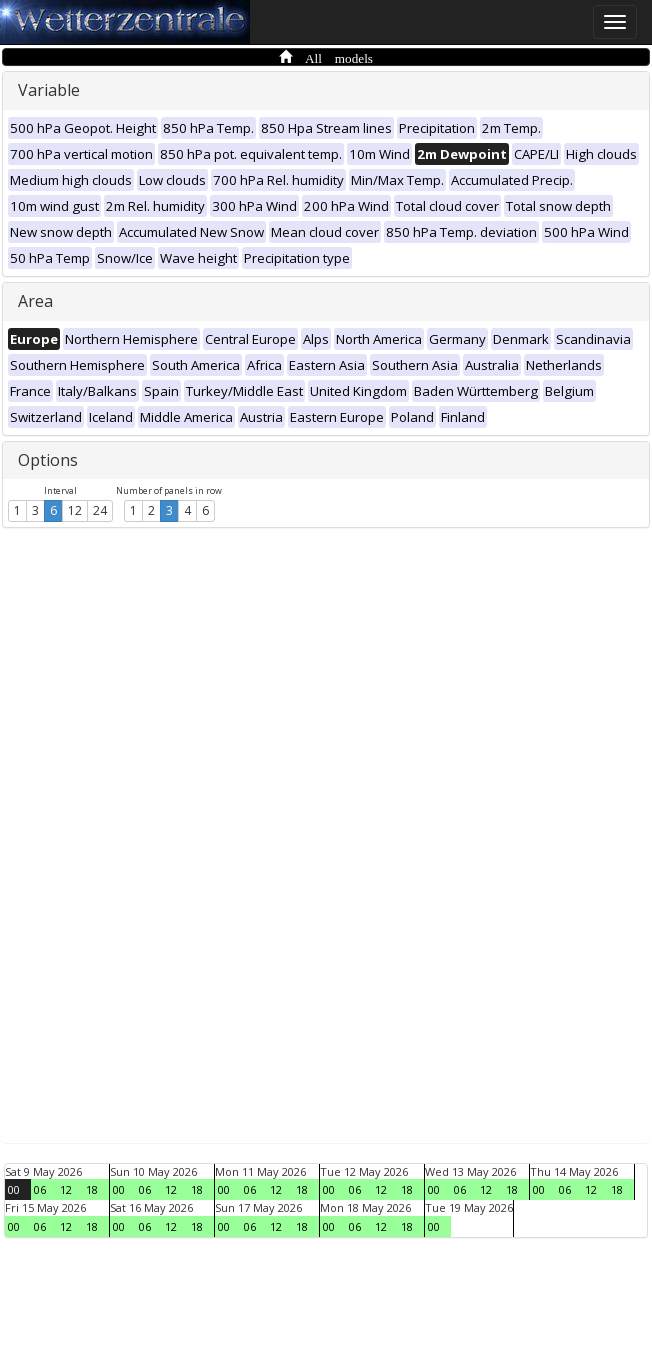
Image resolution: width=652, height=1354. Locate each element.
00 (14, 1189)
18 (92, 1189)
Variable (49, 90)
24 (100, 510)
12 (75, 510)
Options (48, 460)
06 (40, 1189)
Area (35, 301)
